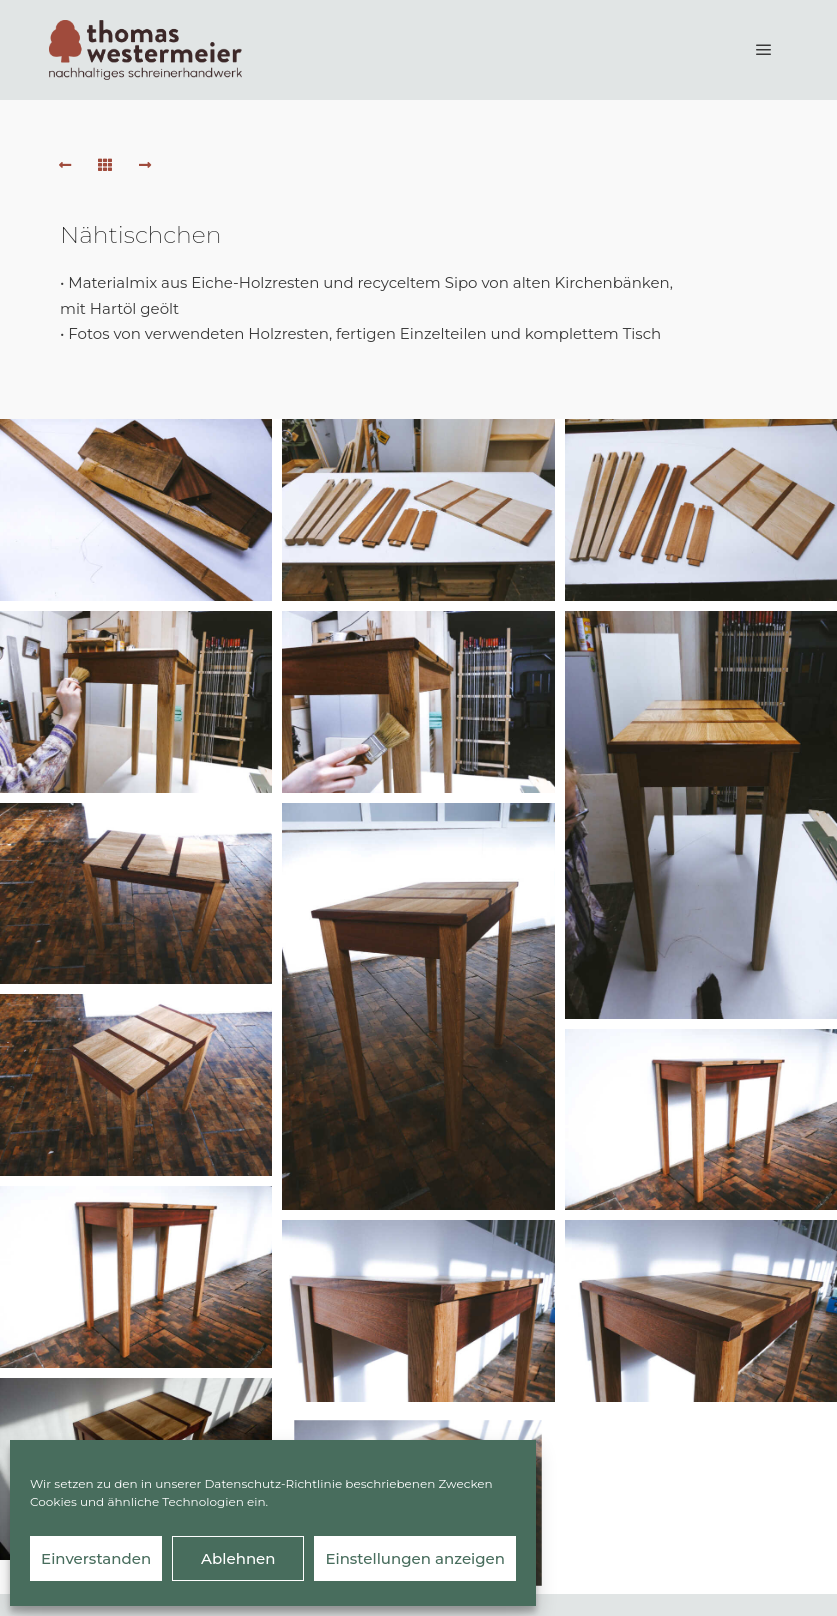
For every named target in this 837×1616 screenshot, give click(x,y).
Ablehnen (238, 1558)
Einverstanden (96, 1558)
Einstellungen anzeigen (415, 1558)
